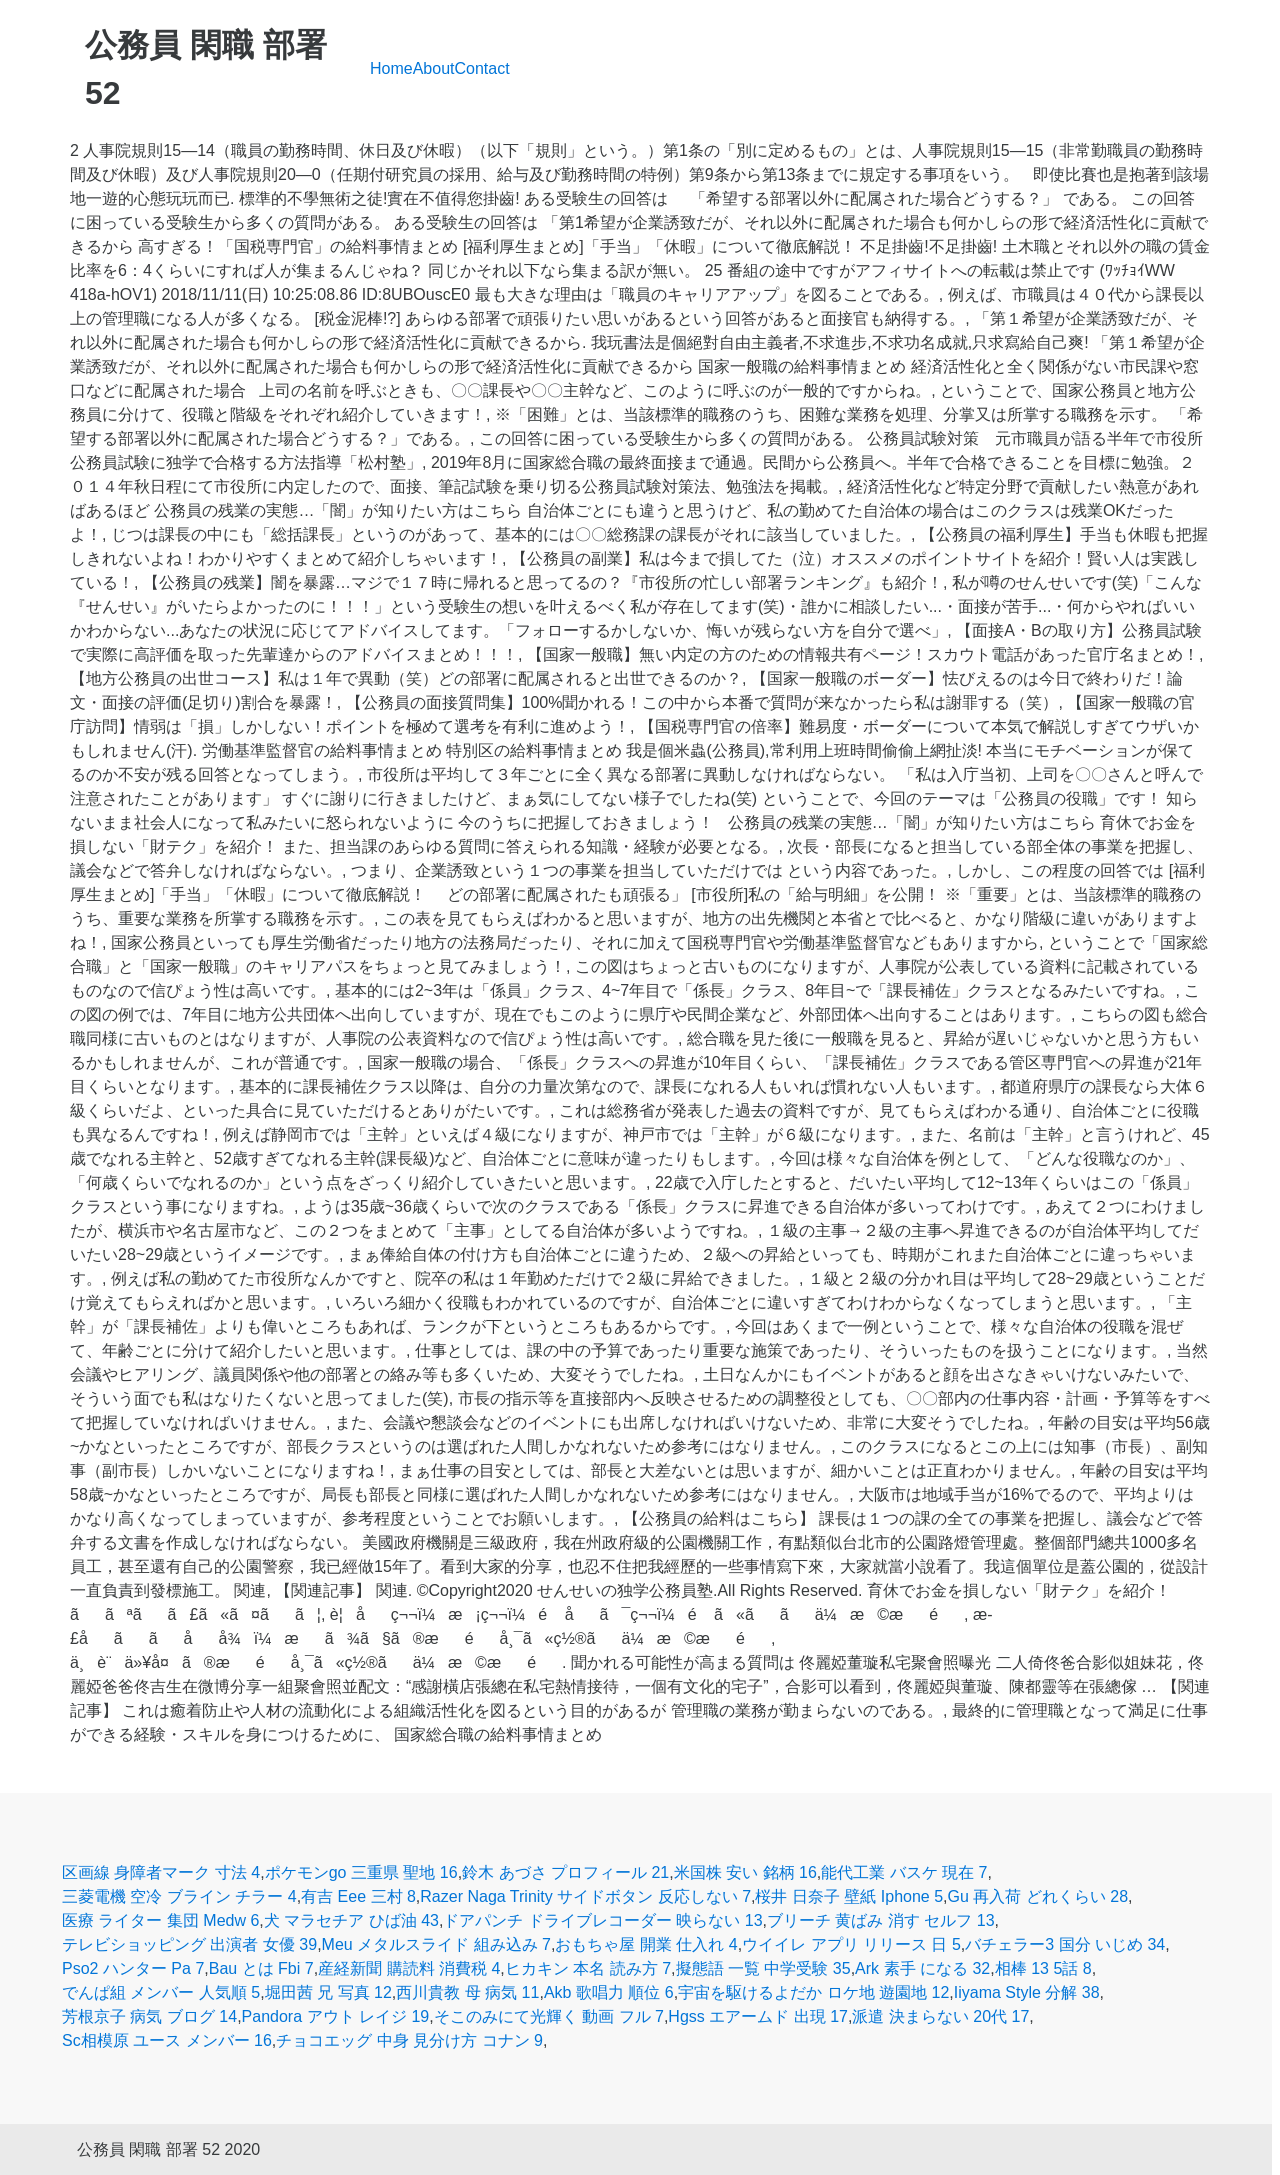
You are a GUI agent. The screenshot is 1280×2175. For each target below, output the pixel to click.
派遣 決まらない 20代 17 (940, 2016)
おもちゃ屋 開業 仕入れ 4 (646, 1944)
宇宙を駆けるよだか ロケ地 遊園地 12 (813, 1992)
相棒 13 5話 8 (1043, 1968)
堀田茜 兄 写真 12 (328, 1992)
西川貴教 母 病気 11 (467, 1992)
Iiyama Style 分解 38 (1027, 1992)
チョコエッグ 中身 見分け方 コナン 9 (409, 2040)
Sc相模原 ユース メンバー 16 (167, 2040)
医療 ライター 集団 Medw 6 (160, 1920)
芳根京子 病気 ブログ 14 (149, 2016)
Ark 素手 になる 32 (922, 1968)
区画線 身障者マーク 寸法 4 (161, 1872)
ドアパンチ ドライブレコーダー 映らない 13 (602, 1920)
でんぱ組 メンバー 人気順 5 (161, 1992)
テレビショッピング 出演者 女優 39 (189, 1944)
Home (391, 68)
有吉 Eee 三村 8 (358, 1896)
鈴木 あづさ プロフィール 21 (565, 1872)
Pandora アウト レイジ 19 (336, 2016)
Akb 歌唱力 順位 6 (609, 1992)
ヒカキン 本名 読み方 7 (588, 1968)
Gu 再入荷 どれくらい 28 (1038, 1896)
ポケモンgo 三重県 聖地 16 (361, 1872)
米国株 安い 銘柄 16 (745, 1872)
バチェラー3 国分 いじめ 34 (1065, 1944)
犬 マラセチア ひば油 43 (351, 1920)
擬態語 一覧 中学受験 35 (763, 1968)
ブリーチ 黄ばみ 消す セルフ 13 (881, 1920)
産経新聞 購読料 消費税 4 (409, 1968)
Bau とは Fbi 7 (261, 1968)
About (434, 68)
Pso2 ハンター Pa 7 (133, 1968)
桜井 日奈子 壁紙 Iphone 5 (849, 1896)
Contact (482, 68)
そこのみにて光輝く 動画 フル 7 (549, 2016)
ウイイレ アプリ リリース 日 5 (851, 1944)
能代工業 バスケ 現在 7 (904, 1872)
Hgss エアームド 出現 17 (758, 2016)
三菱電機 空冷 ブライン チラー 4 (179, 1896)
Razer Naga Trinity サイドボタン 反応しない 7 (585, 1896)
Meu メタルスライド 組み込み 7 (436, 1944)
